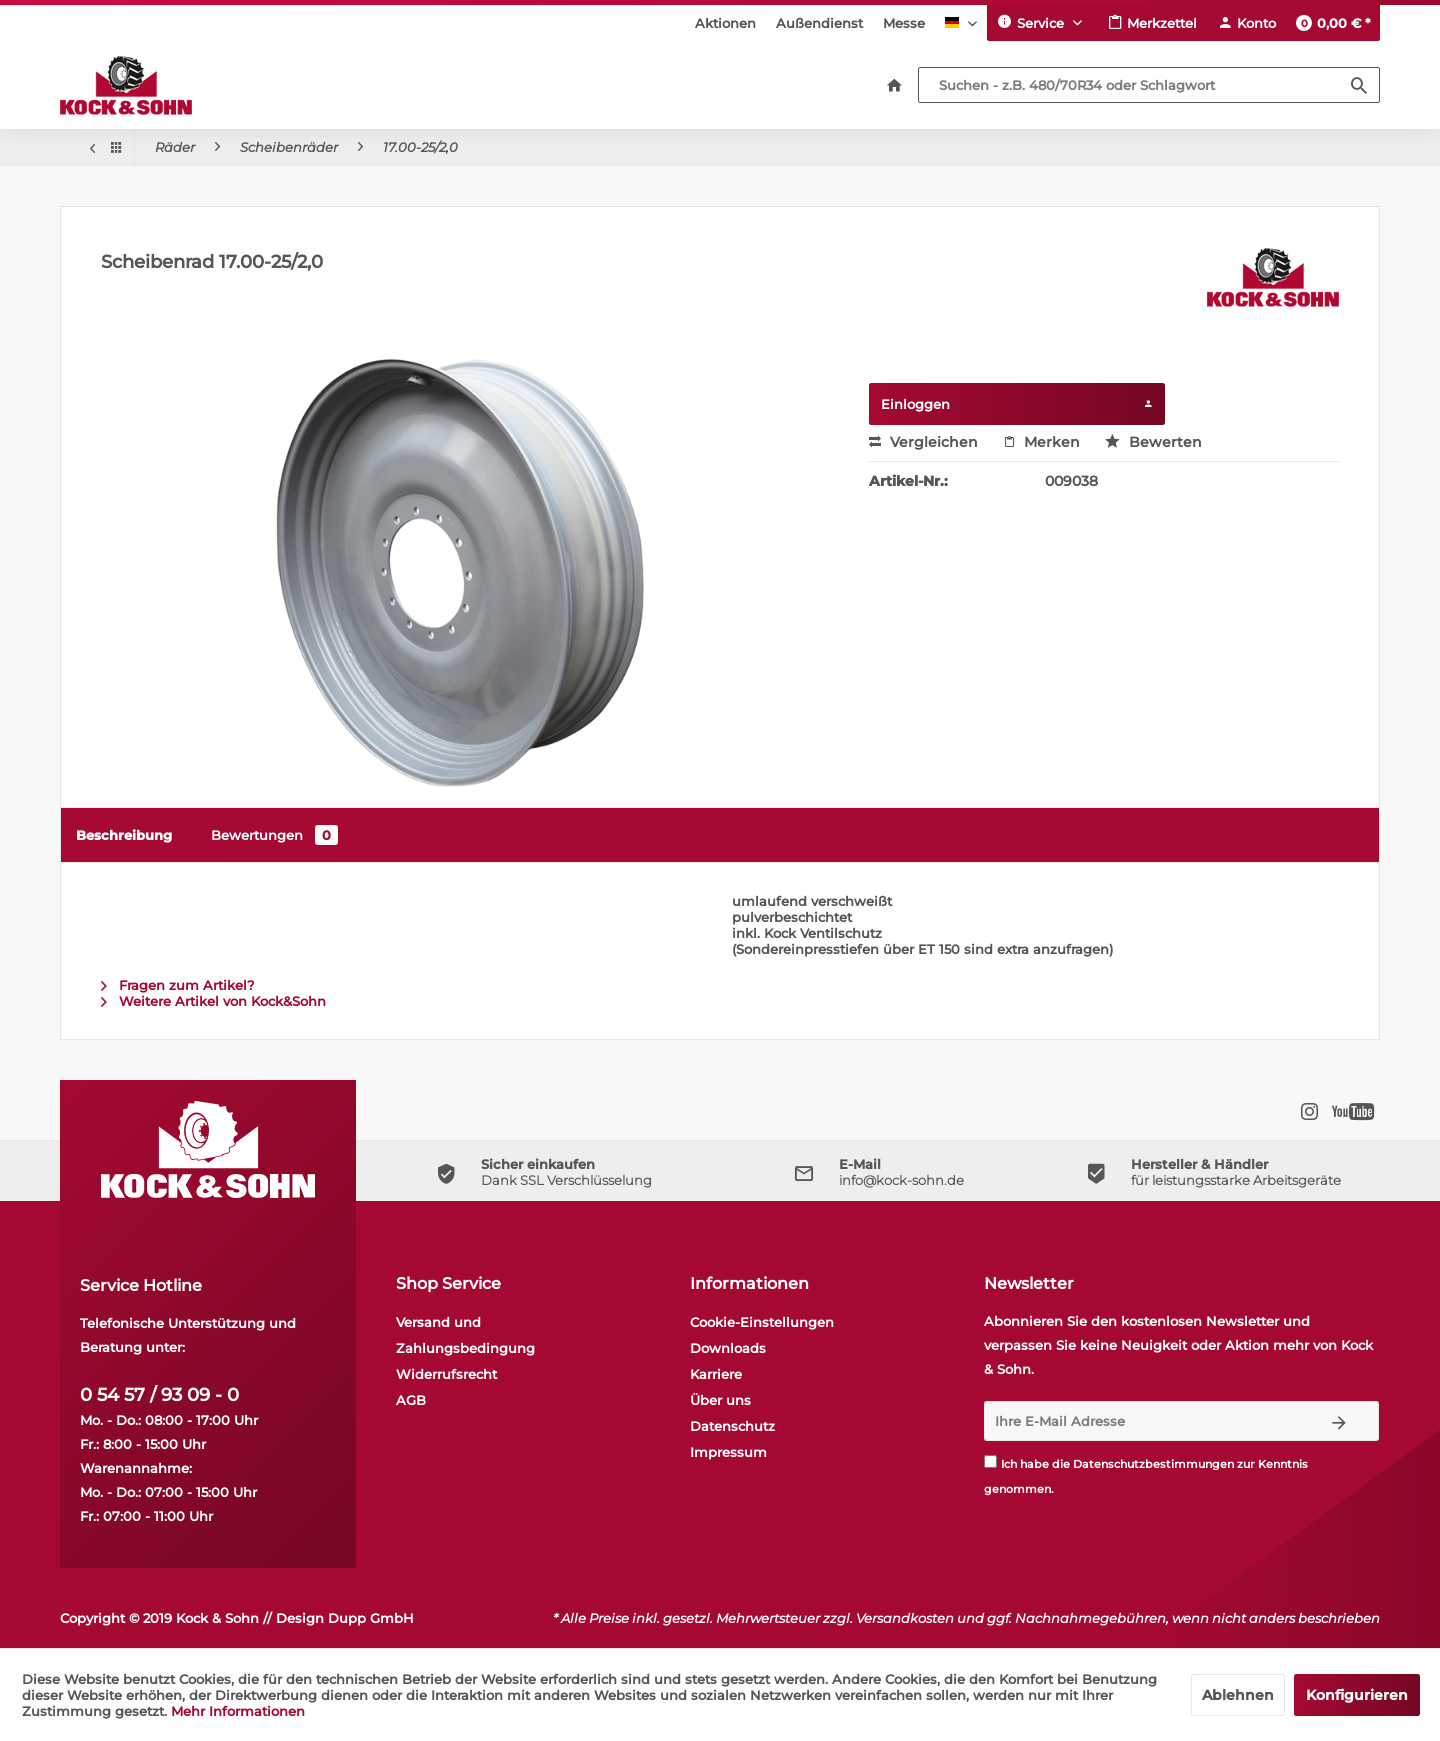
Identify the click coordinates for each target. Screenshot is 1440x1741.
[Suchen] (1359, 85)
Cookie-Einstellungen (762, 1322)
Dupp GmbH (371, 1618)
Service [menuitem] (1032, 22)
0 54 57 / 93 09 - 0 (159, 1395)
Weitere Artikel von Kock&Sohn (213, 1001)
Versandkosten (905, 1618)
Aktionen (725, 23)
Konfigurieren (1357, 1695)
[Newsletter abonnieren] (1339, 1421)
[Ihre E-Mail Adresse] (1142, 1421)
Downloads (728, 1348)
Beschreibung (124, 835)
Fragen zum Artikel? (177, 985)
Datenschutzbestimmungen (1153, 1464)
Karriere (716, 1374)
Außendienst (819, 23)
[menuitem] (725, 23)
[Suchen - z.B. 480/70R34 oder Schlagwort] (1149, 85)
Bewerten (1153, 442)
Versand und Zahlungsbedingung (465, 1335)
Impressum (728, 1452)
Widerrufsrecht (446, 1374)
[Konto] (1246, 23)
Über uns (720, 1400)
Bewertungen (274, 835)
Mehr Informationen (238, 1711)
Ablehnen (1238, 1695)
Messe (904, 23)
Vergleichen (923, 442)
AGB (411, 1400)
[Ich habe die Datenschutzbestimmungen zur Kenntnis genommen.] (990, 1461)
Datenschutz (732, 1426)
